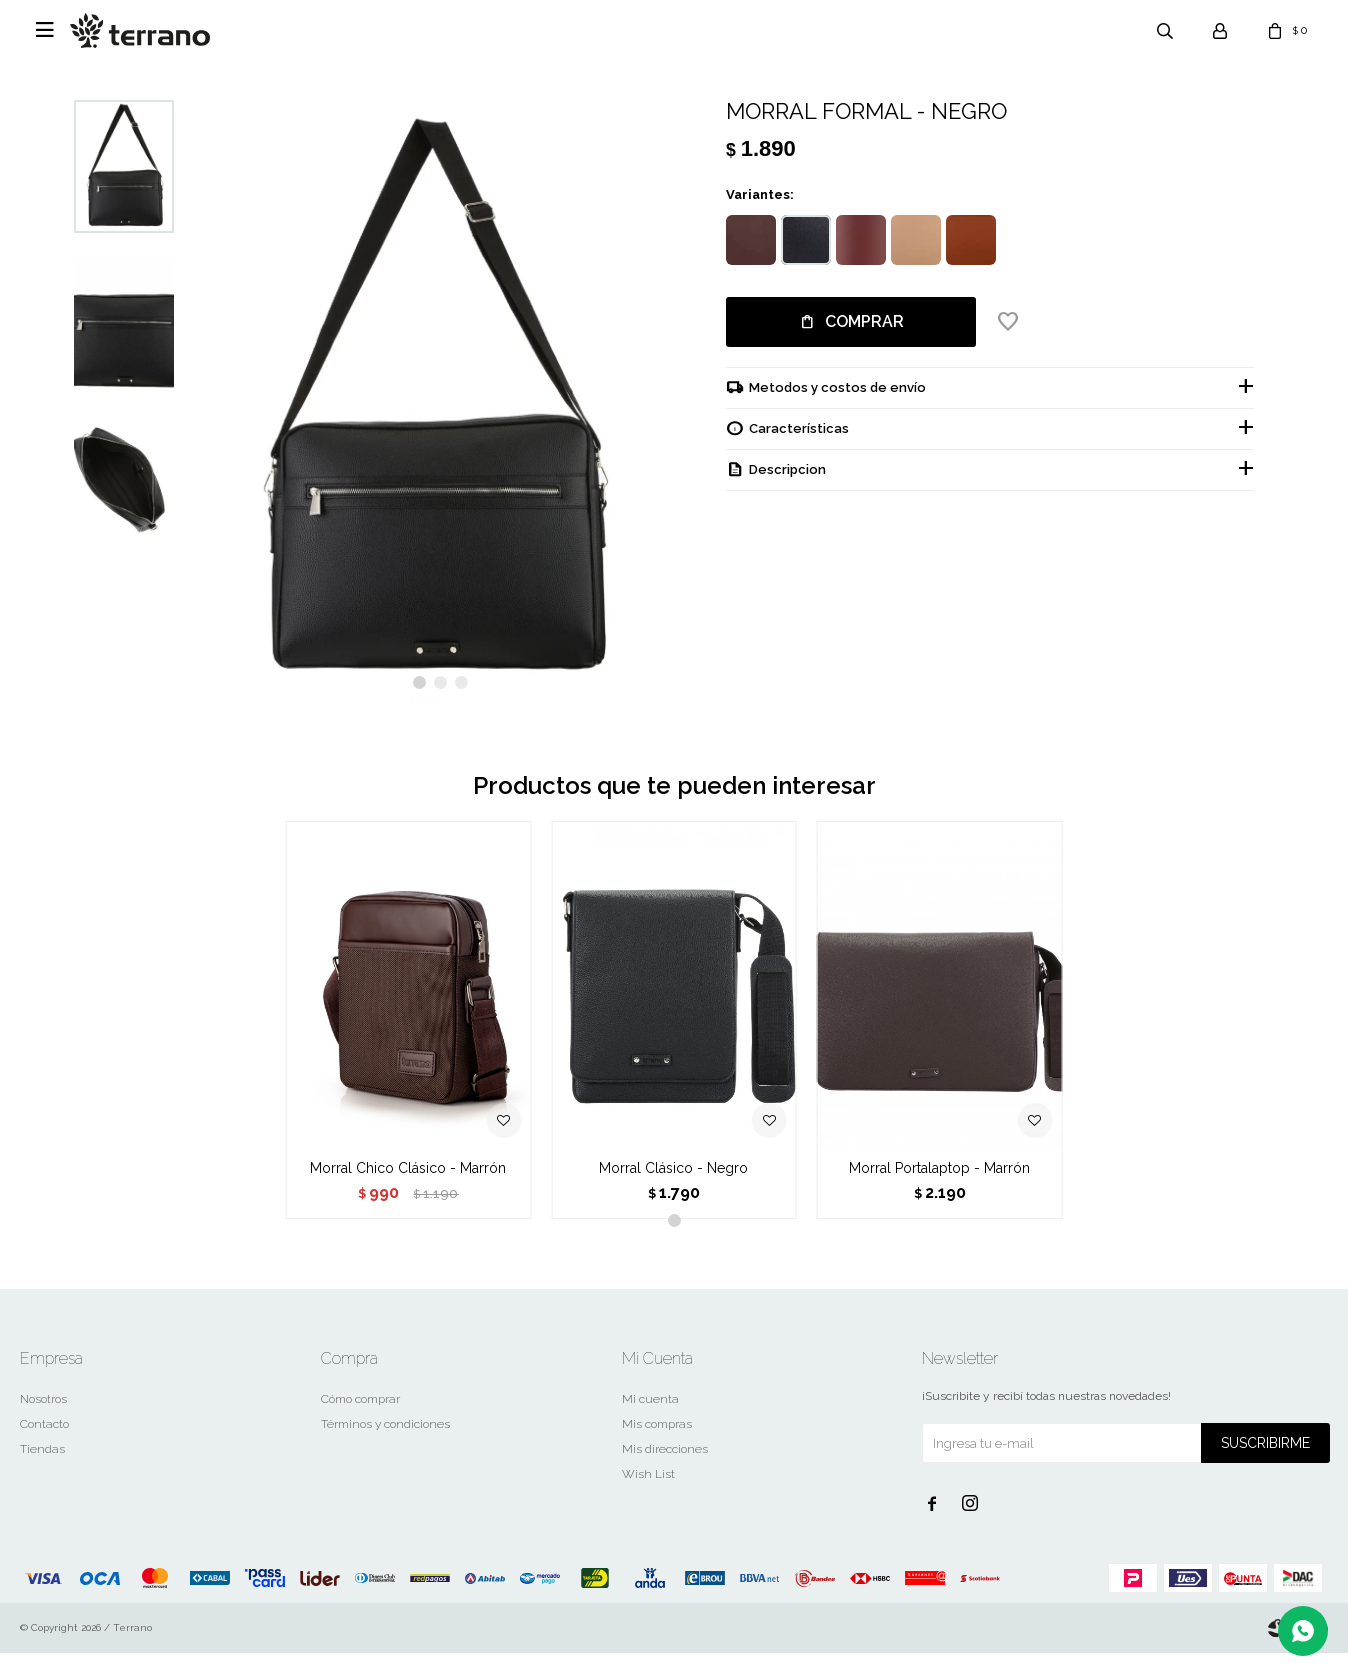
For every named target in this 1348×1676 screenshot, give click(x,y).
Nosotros (43, 1422)
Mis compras (657, 1447)
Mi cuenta (650, 1422)
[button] (419, 705)
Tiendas (42, 1472)
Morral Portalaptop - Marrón (939, 1191)
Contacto (44, 1447)
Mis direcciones (665, 1472)
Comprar (864, 321)
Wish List (648, 1497)
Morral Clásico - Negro (673, 1191)
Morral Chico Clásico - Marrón (408, 1191)
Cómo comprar (360, 1422)
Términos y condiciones (385, 1447)
